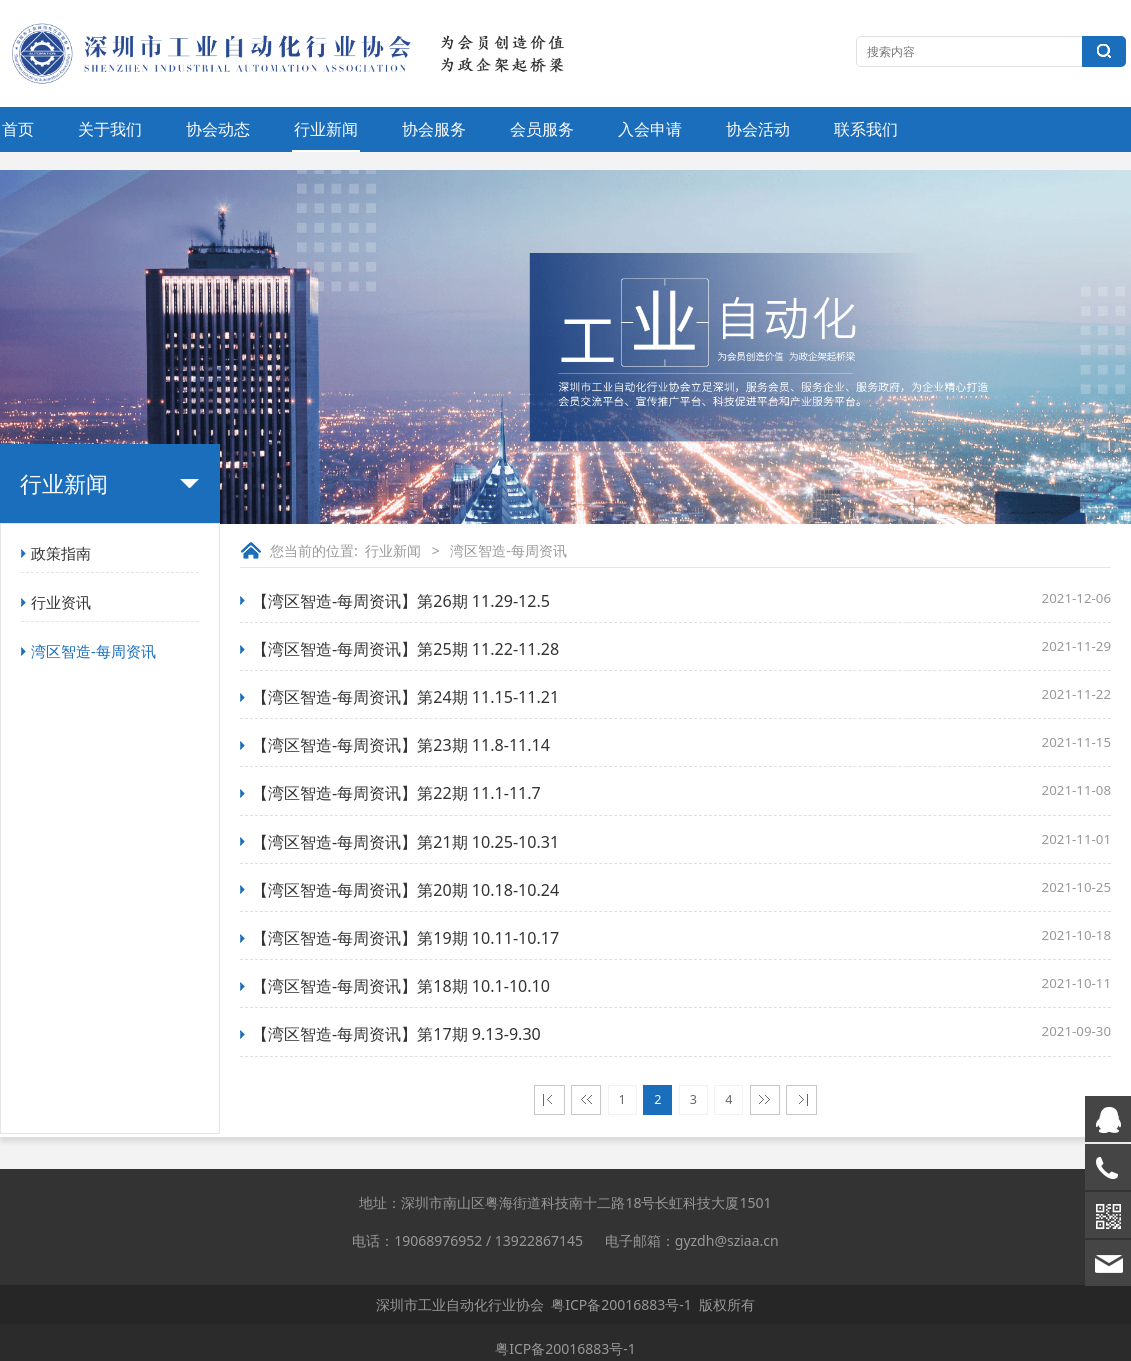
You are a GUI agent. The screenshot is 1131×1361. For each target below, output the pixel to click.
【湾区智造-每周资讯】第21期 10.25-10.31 (405, 842)
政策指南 (61, 553)
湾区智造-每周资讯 (93, 651)
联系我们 (866, 129)
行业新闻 (326, 129)
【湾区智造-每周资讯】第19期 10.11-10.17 (405, 938)
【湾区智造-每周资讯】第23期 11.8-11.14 (401, 745)
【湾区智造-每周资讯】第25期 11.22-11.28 (405, 649)
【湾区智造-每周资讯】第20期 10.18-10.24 (405, 890)
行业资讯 (61, 602)
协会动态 (218, 129)
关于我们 (110, 129)
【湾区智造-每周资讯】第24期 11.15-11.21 (405, 697)
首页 (18, 129)
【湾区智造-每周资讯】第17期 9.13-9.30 (396, 1034)
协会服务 (434, 129)
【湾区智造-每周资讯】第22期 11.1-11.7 (396, 793)
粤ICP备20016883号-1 (621, 1304)
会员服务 (542, 129)
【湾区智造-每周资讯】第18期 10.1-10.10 (401, 986)
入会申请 (650, 129)
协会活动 (758, 129)
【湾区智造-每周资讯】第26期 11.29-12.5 (401, 601)
